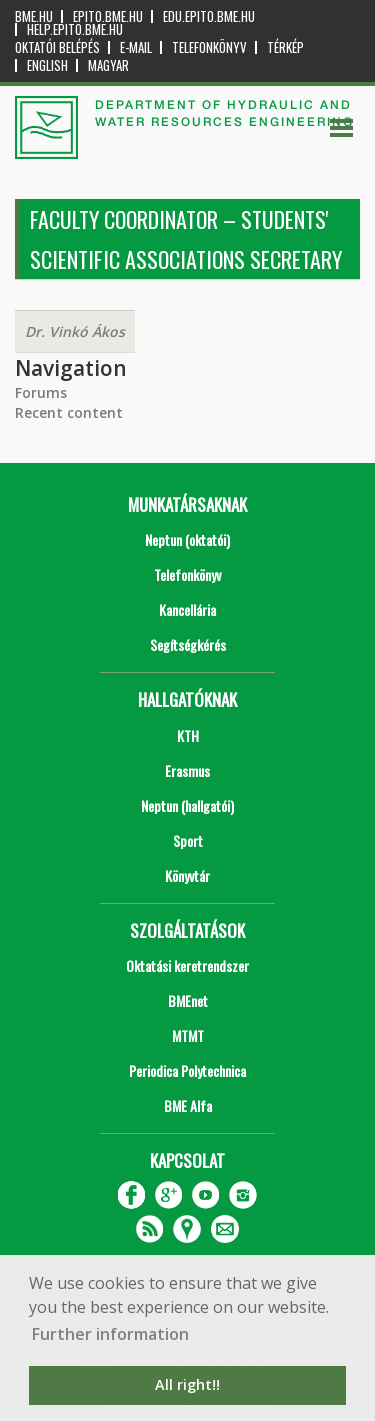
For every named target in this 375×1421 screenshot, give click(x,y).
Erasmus (187, 770)
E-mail (136, 47)
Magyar (108, 65)
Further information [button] (110, 1334)
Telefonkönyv (209, 47)
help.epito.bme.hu (75, 29)
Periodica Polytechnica (187, 1070)
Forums (41, 392)
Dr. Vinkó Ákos (75, 331)
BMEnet (188, 1000)
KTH (188, 735)
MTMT (188, 1035)
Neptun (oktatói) (187, 539)
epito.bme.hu (108, 16)
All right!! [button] (187, 1384)
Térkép (285, 47)
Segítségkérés (188, 644)
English (47, 65)
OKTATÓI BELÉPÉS (57, 47)
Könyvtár (187, 875)
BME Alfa (188, 1105)
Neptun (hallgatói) (187, 805)
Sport (188, 840)
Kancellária (187, 609)
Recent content (69, 412)
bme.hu (34, 16)
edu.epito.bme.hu (209, 16)
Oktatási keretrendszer (187, 965)
